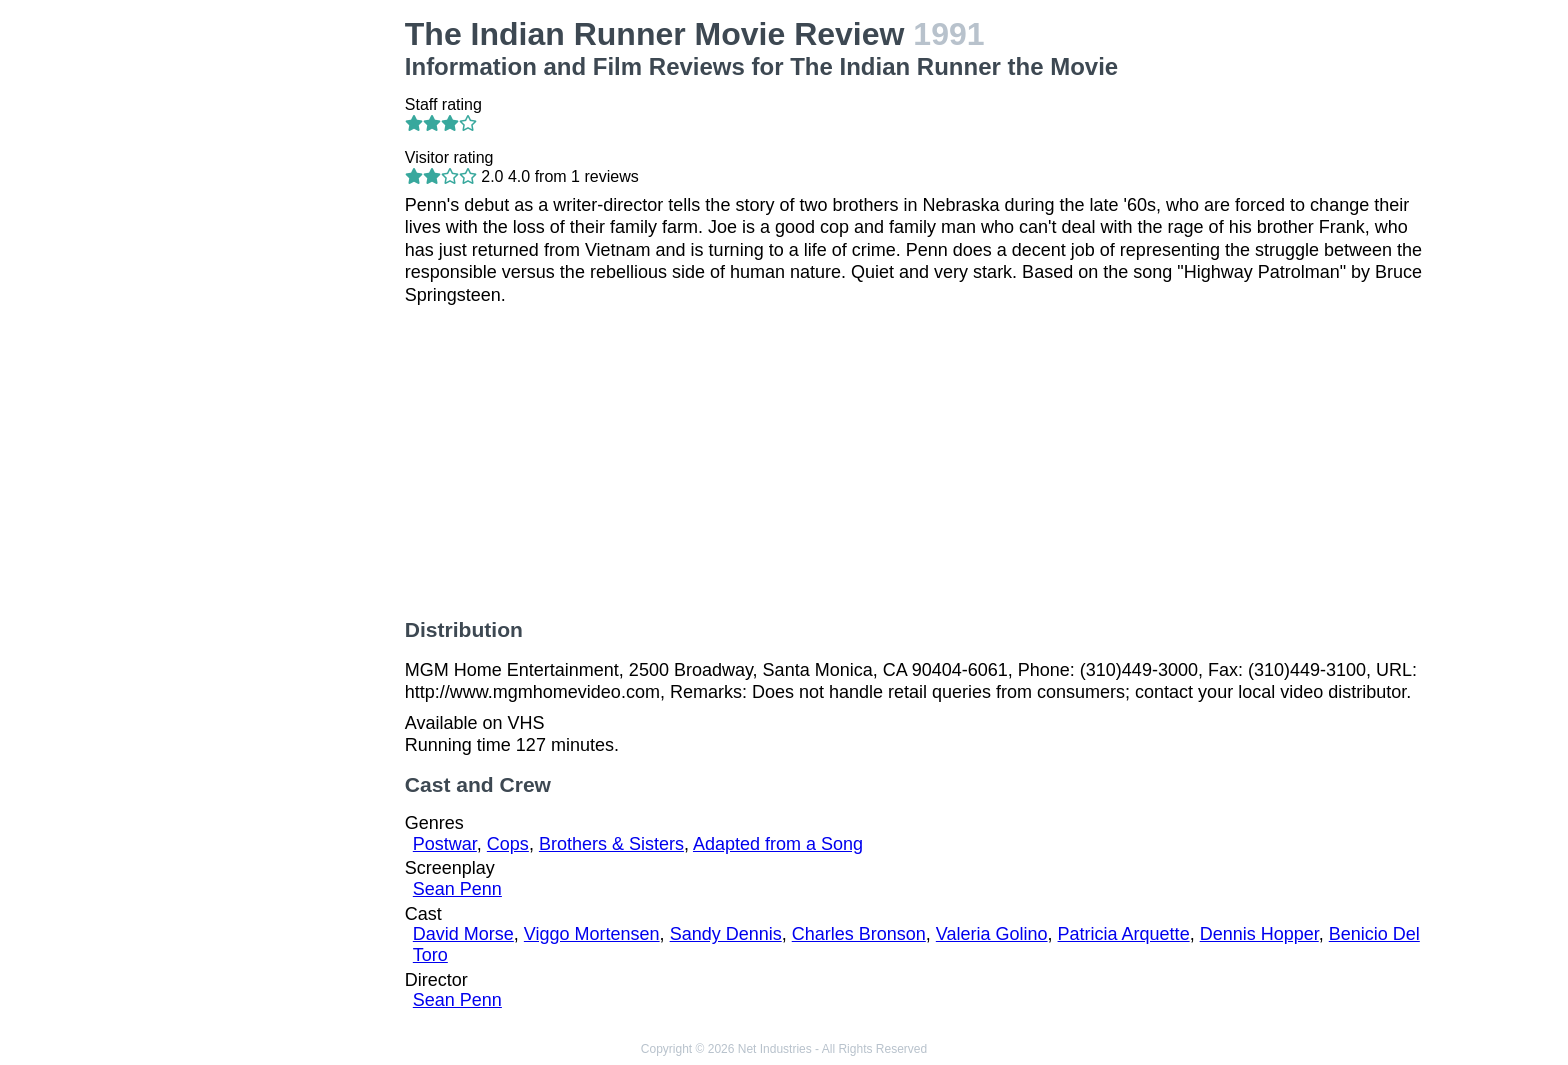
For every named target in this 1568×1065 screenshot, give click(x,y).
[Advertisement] (272, 316)
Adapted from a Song (778, 844)
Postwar (445, 844)
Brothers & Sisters (611, 844)
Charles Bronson (859, 934)
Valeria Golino (992, 934)
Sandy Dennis (726, 934)
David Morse (463, 934)
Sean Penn (457, 889)
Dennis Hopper (1259, 934)
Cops (508, 844)
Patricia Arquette (1124, 934)
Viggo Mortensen (592, 934)
